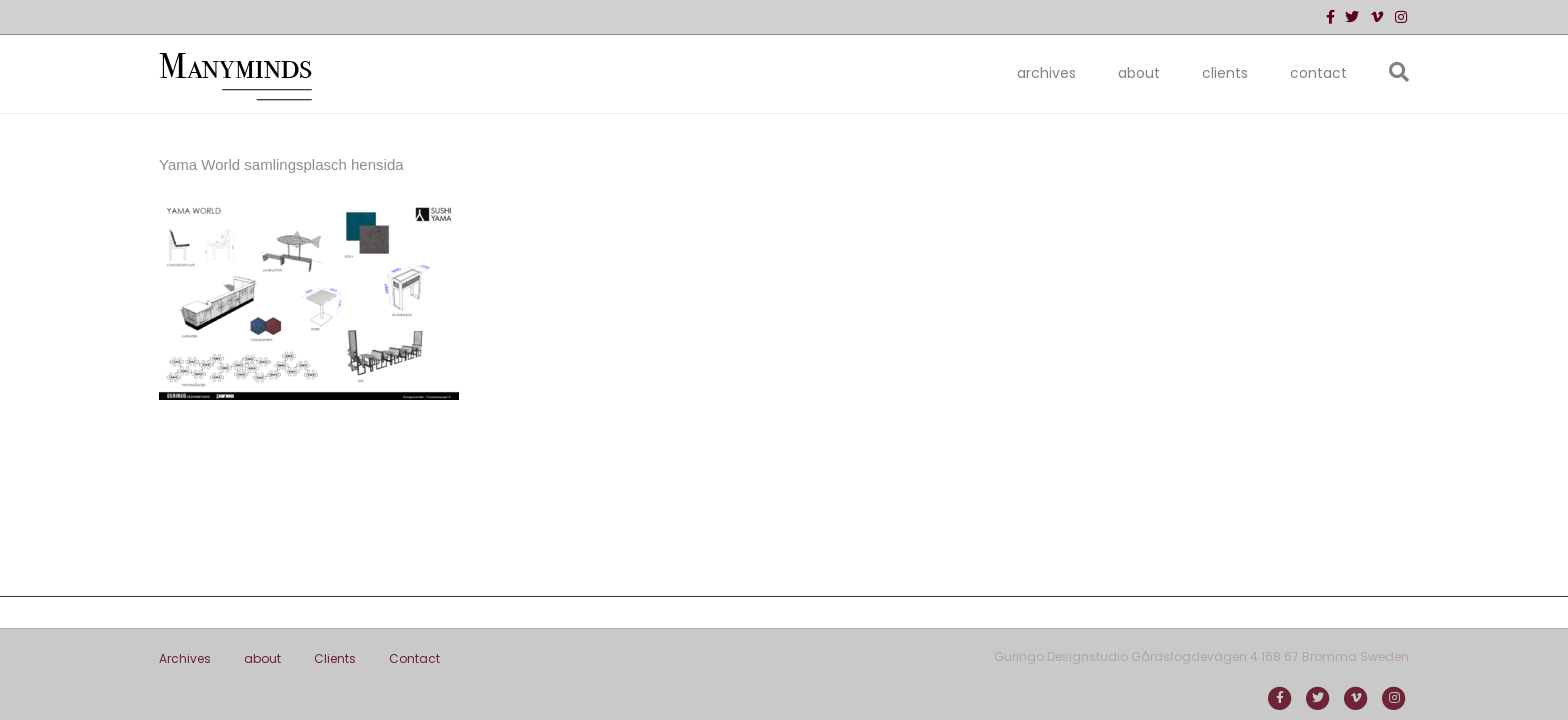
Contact (1318, 73)
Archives (1046, 73)
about (1139, 73)
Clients (1225, 73)
